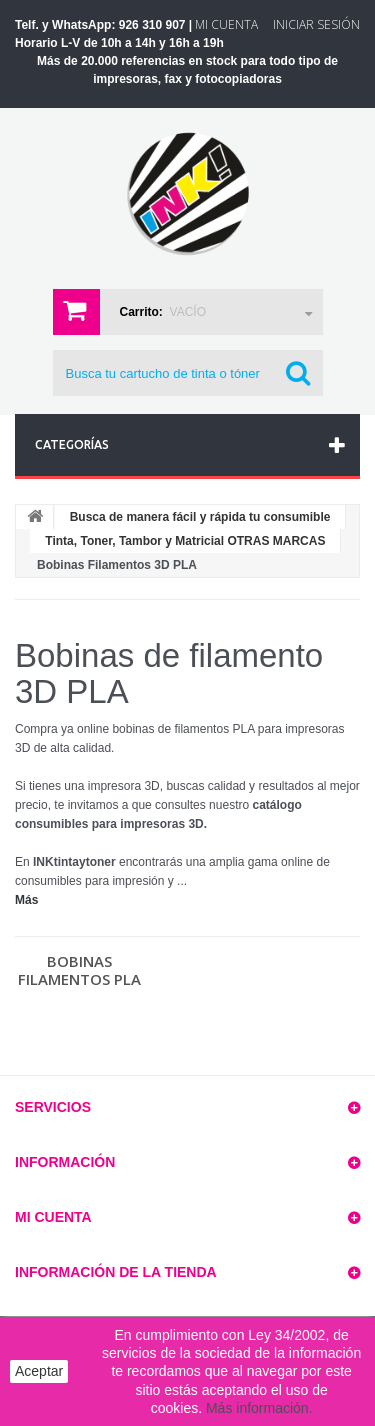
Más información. (259, 1408)
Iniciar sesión (316, 24)
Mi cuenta (53, 1217)
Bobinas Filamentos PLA (79, 970)
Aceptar (39, 1371)
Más (26, 900)
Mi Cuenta (226, 24)
